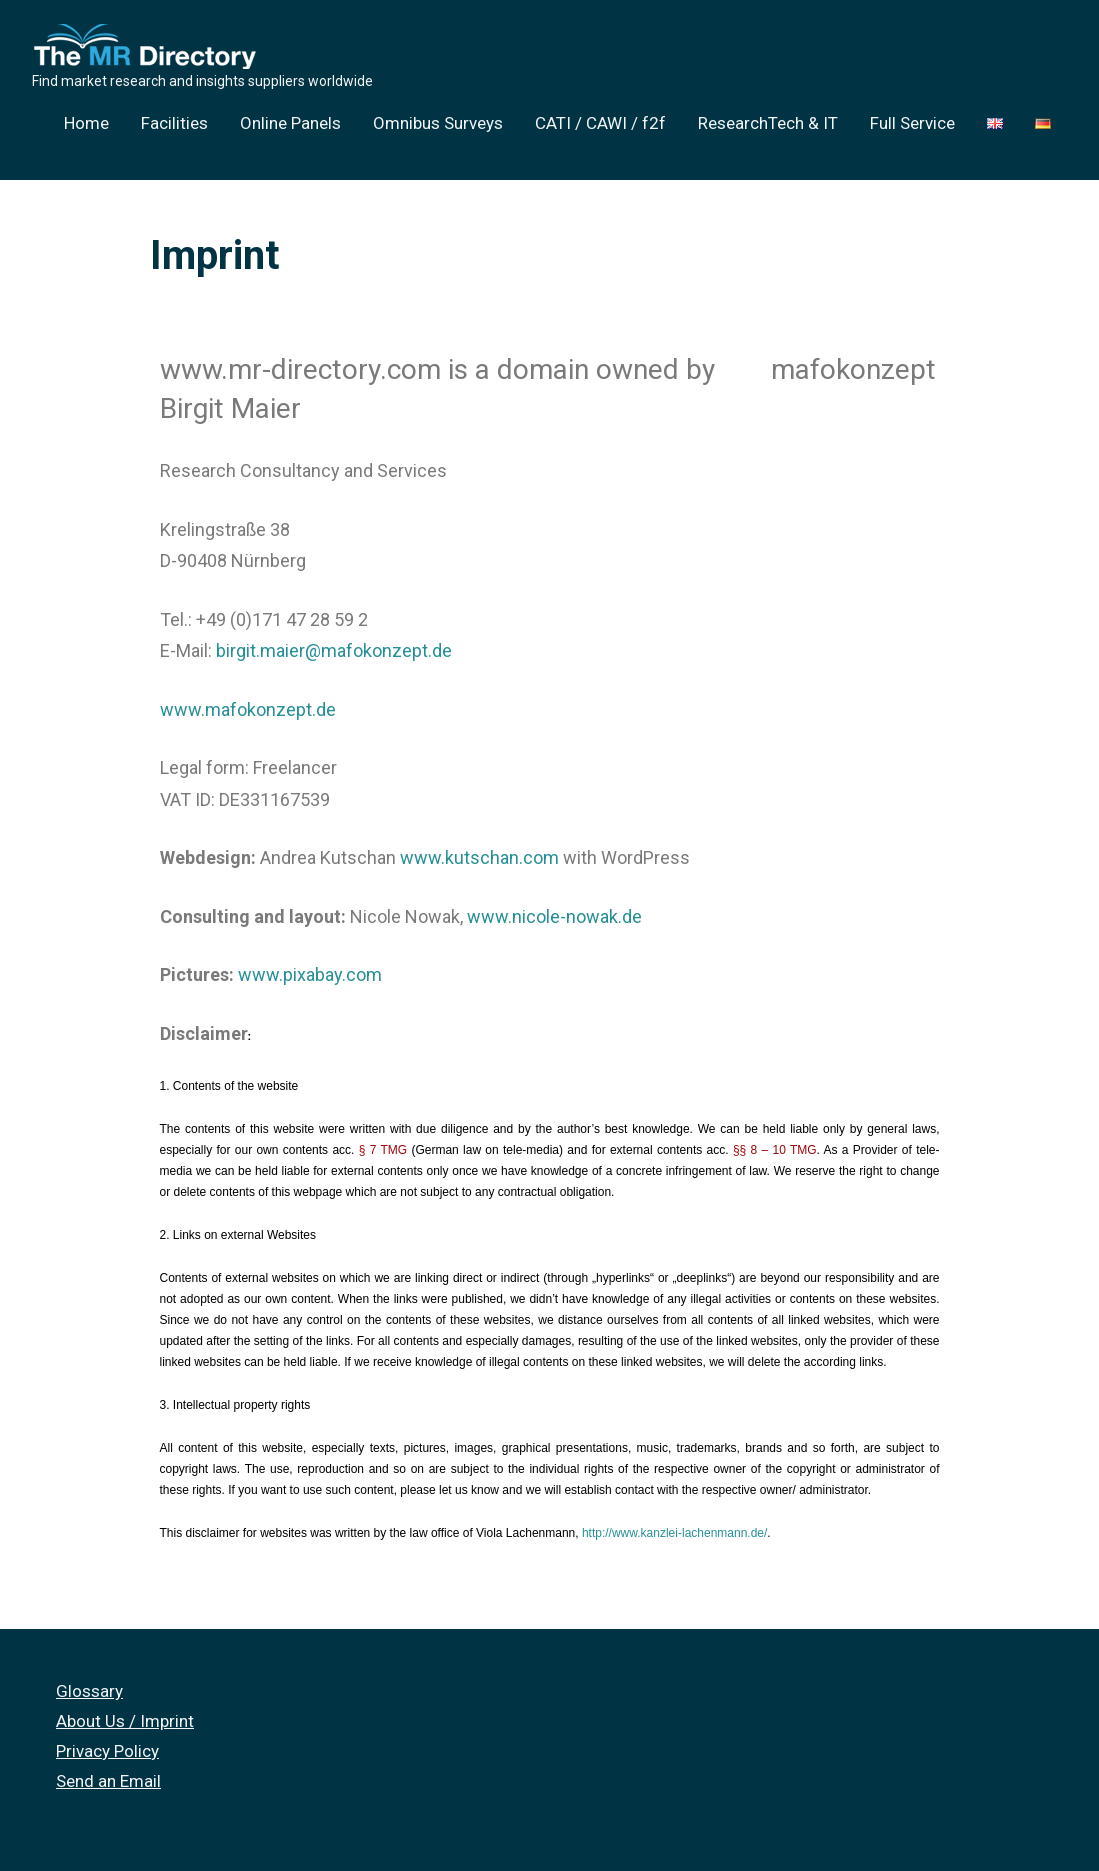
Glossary (89, 1691)
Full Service (912, 123)
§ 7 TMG (383, 1150)
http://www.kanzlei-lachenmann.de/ (674, 1533)
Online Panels (290, 123)
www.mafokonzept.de (248, 709)
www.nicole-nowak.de (554, 916)
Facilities (174, 123)
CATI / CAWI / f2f (600, 123)
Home (86, 123)
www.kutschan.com (479, 857)
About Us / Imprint (125, 1721)
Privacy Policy (107, 1751)
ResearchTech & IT (768, 123)
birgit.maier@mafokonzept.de (334, 650)
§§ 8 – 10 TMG (775, 1150)
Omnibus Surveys (438, 123)
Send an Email (108, 1781)
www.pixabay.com (310, 974)
